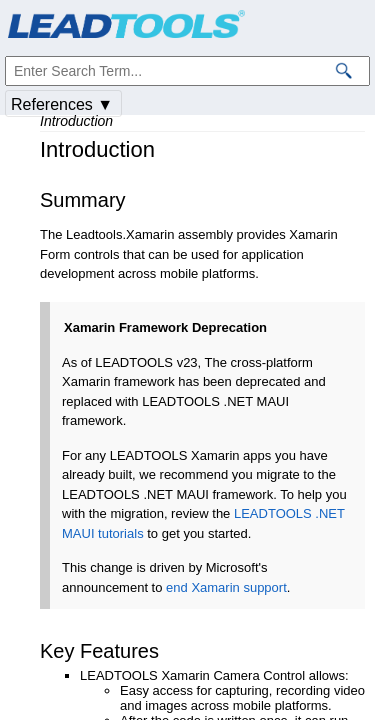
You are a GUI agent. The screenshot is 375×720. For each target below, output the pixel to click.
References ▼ (62, 104)
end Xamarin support (226, 587)
